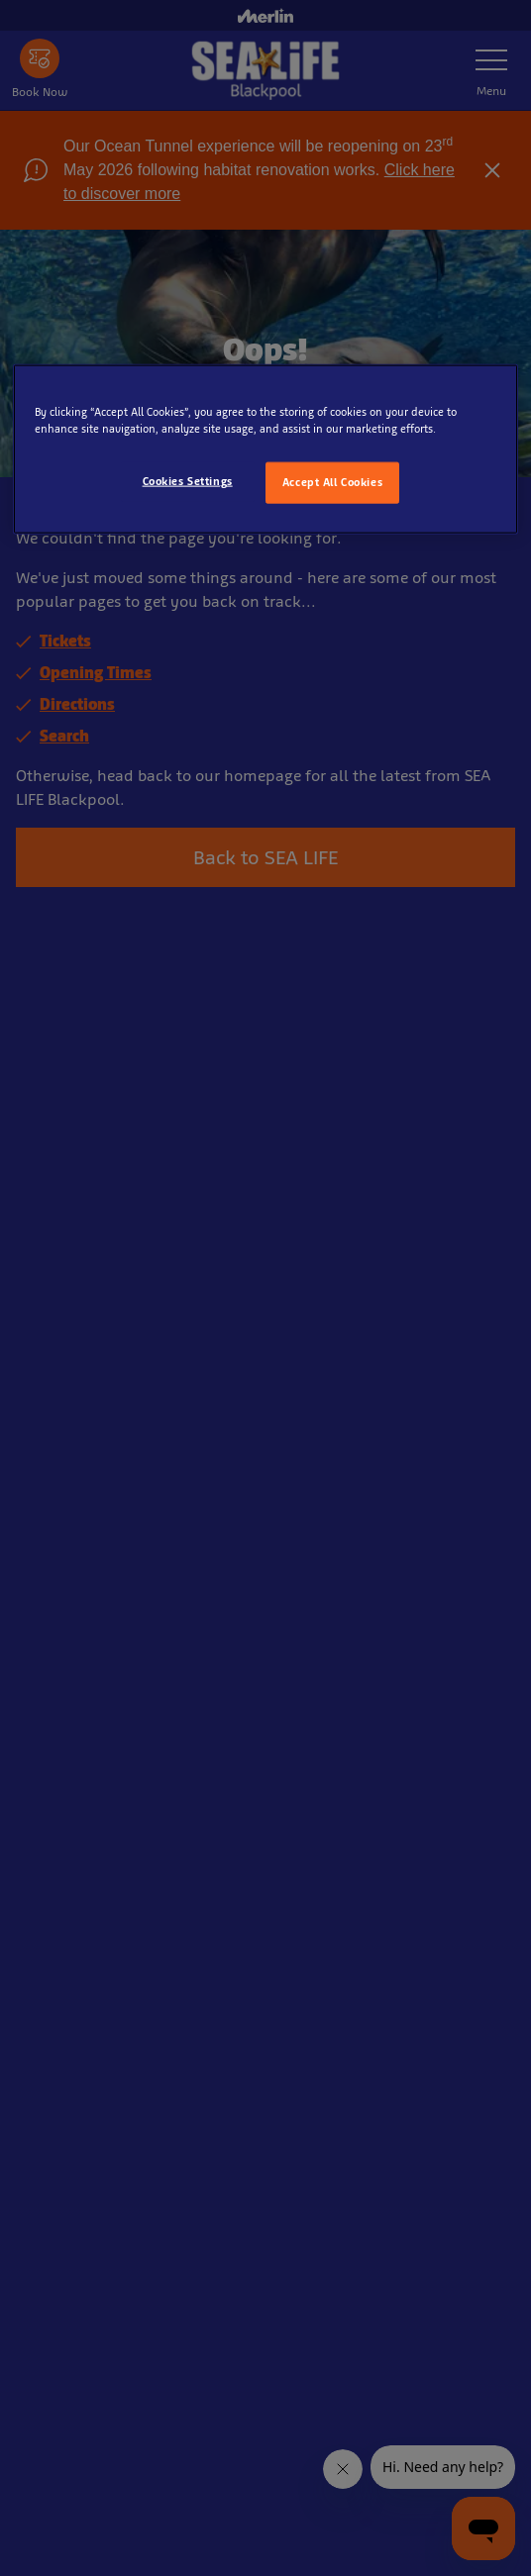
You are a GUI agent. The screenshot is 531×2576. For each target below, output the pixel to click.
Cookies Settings (188, 481)
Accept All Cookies (332, 482)
